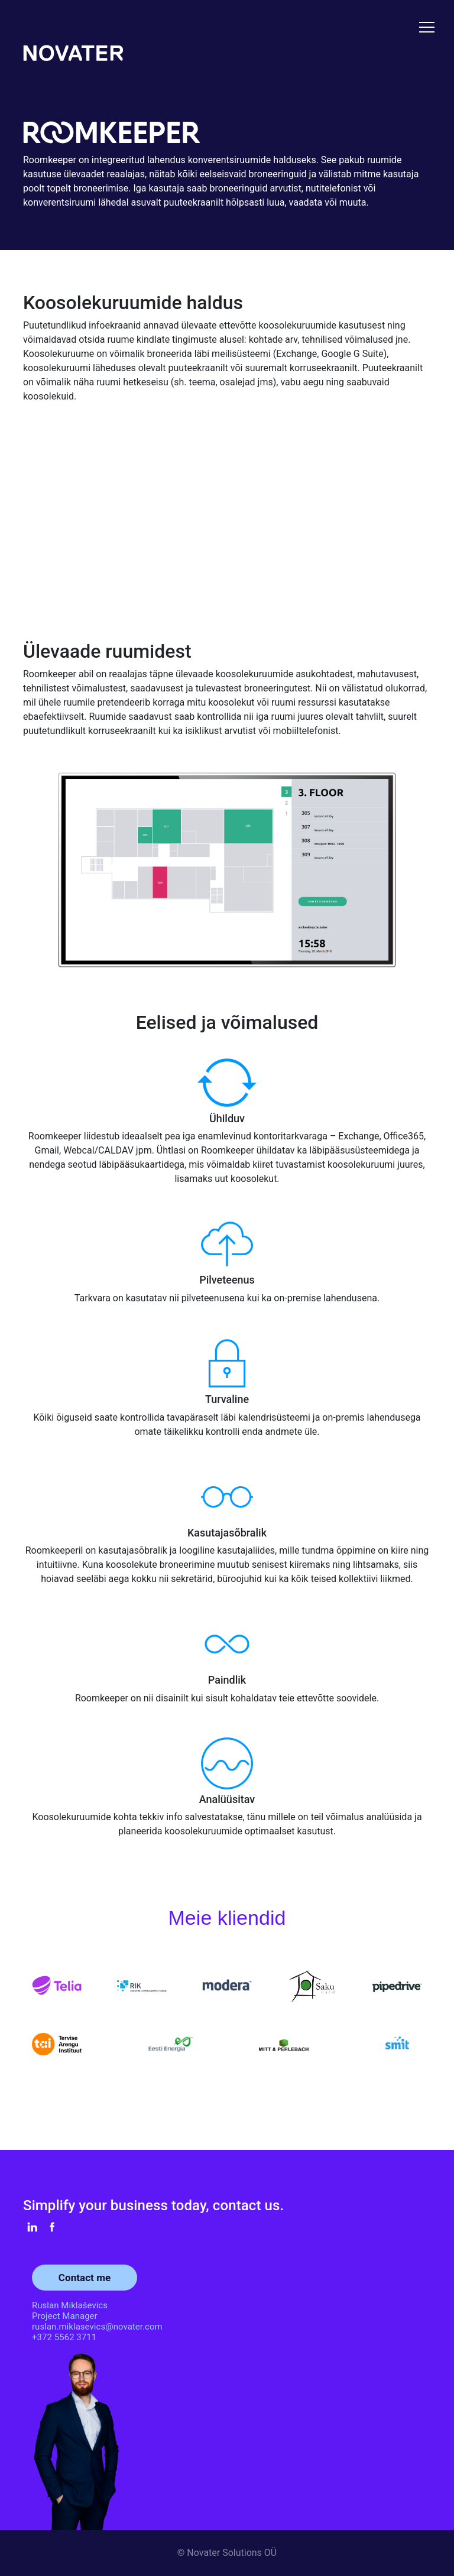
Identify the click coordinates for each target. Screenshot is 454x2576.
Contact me (85, 2277)
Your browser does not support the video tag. (227, 515)
